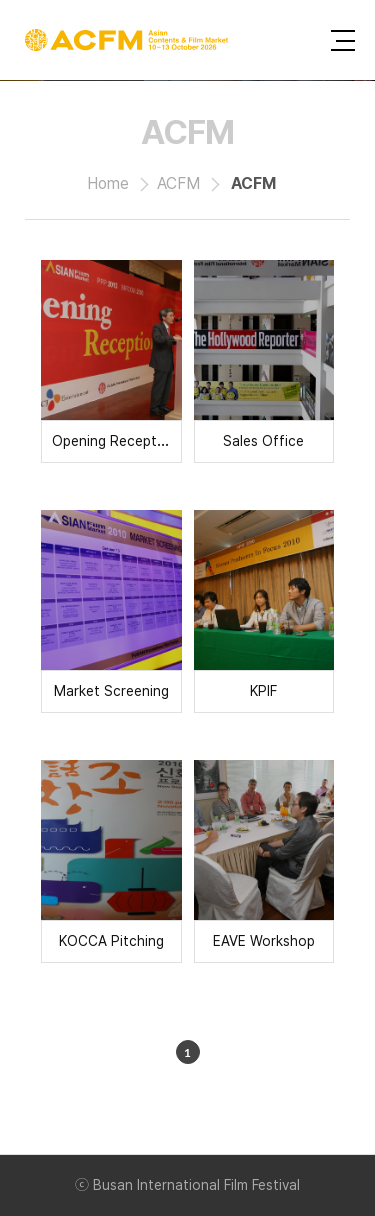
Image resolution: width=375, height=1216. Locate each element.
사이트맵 (343, 40)
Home (108, 183)
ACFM (178, 183)
